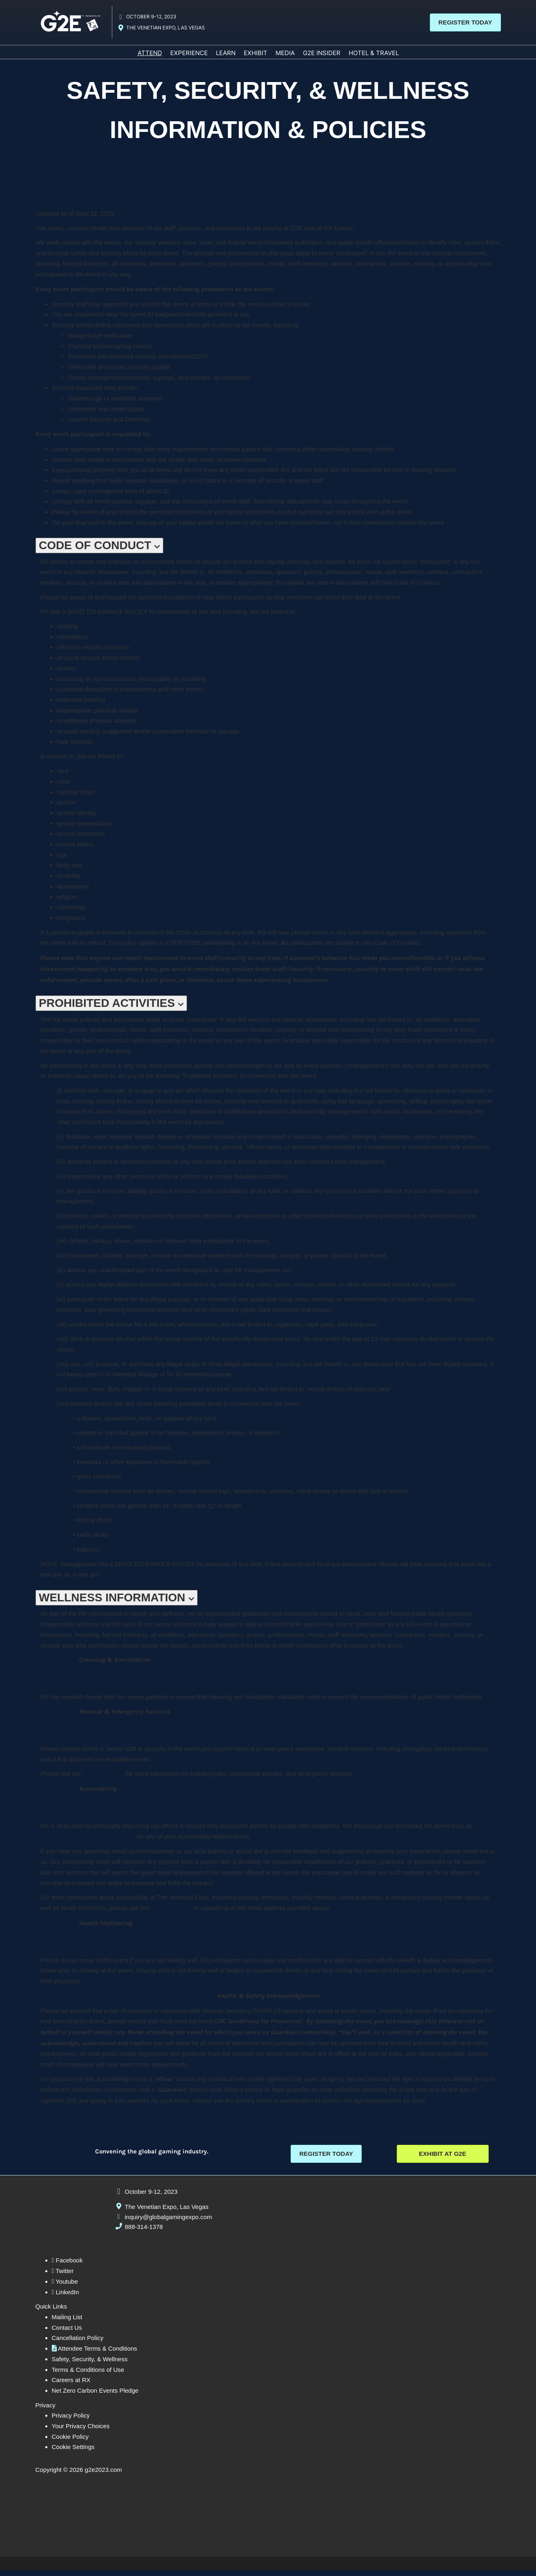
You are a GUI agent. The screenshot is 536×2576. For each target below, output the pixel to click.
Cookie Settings (73, 2452)
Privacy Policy (71, 2421)
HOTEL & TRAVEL (374, 56)
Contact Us (67, 2333)
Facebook (67, 2266)
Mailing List (67, 2323)
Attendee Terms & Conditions (94, 2354)
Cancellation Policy (78, 2343)
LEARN (226, 56)
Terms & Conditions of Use (88, 2375)
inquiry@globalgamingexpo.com (168, 2222)
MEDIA (285, 56)
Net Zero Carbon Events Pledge (95, 2396)
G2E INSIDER (321, 56)
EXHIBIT (255, 56)
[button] (465, 24)
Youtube (65, 2287)
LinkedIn (65, 2297)
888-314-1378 (144, 2232)
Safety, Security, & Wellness (90, 2364)
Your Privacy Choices (81, 2432)
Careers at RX (71, 2385)
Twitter (63, 2276)
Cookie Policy (70, 2442)
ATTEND (150, 56)
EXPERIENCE (189, 56)
